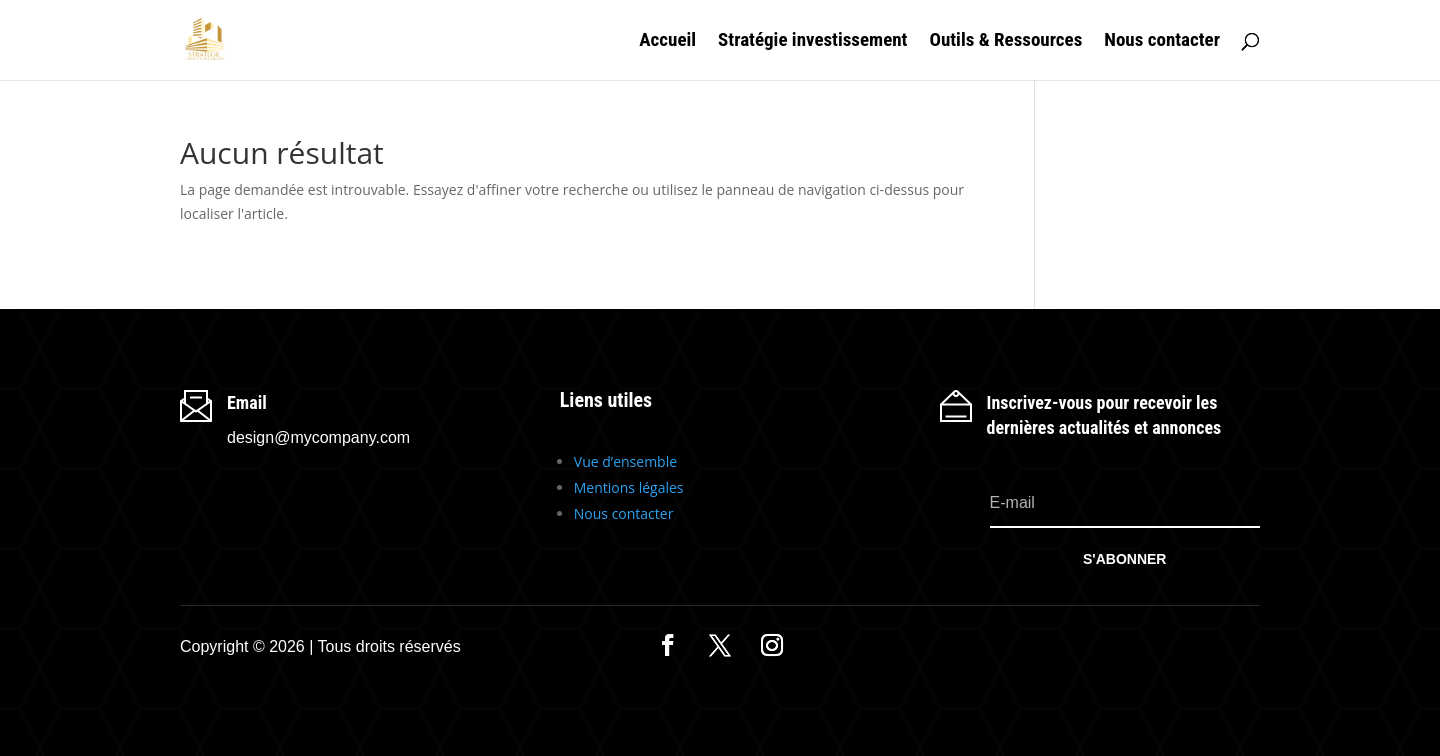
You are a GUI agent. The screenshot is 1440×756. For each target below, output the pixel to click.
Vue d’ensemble (625, 461)
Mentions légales (629, 487)
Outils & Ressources (1005, 42)
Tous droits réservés (389, 646)
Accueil (667, 42)
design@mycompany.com (318, 437)
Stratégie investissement (812, 42)
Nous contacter (1162, 42)
